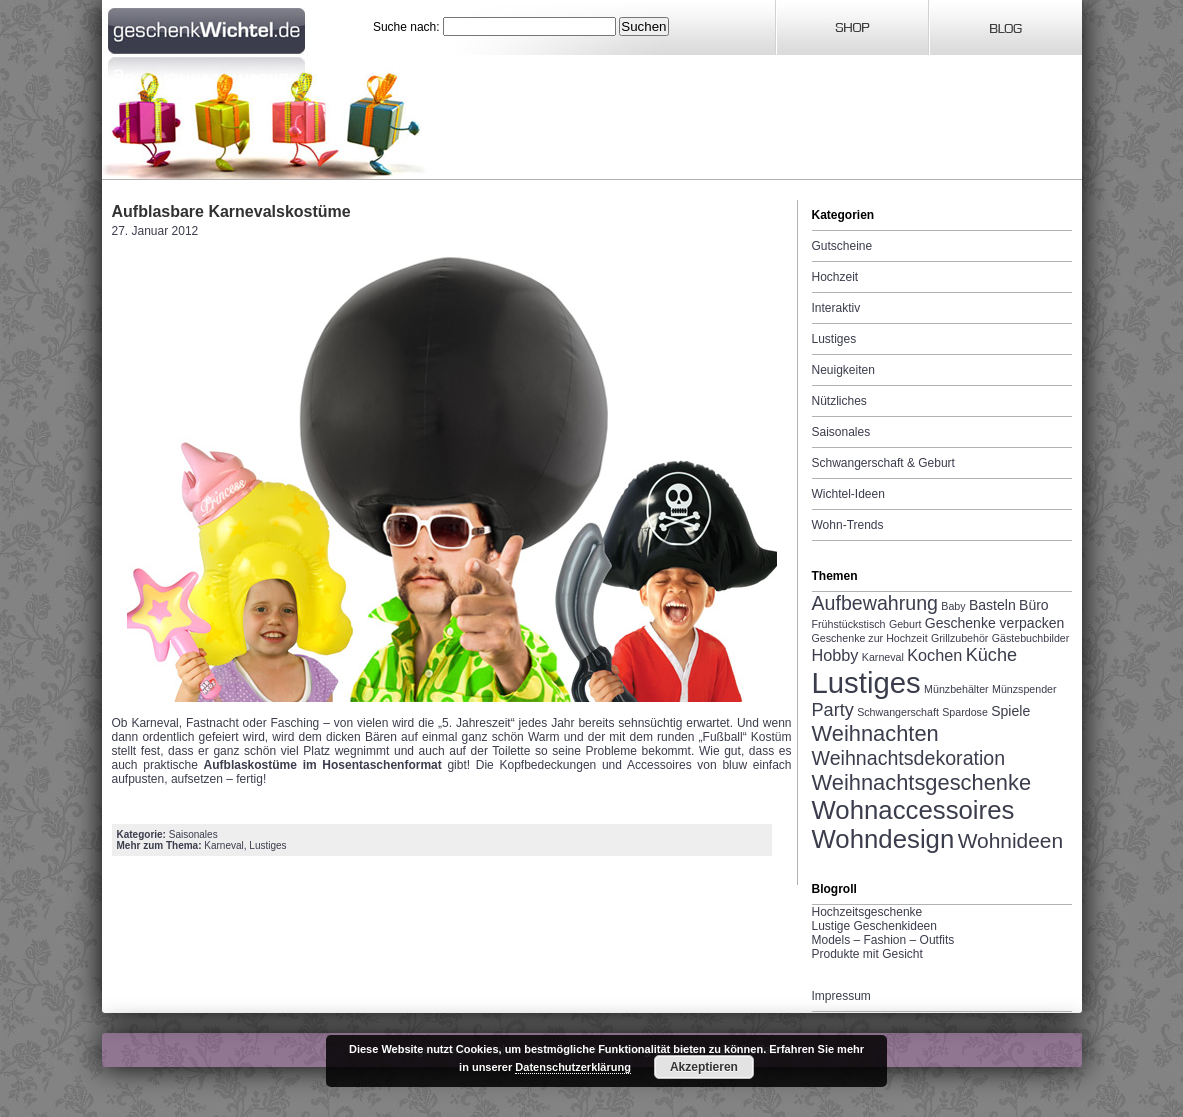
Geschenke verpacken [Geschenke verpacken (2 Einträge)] (994, 623)
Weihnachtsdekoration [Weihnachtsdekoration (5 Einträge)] (909, 758)
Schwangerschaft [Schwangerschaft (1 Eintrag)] (898, 712)
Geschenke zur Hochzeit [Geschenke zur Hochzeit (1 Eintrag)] (870, 638)
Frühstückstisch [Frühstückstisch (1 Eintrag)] (849, 624)
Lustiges (267, 845)
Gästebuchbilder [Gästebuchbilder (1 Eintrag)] (1031, 638)
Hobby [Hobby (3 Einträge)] (835, 655)
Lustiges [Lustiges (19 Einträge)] (866, 682)
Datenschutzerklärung (573, 1067)
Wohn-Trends (848, 525)
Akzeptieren (704, 1067)
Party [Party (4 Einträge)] (833, 710)
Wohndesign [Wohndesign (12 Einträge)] (883, 839)
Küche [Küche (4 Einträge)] (991, 655)
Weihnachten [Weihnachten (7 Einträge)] (875, 733)
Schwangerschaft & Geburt (883, 463)
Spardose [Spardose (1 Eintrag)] (965, 712)
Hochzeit (835, 277)
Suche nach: (406, 27)
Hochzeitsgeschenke (867, 912)
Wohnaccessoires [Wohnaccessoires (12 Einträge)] (913, 810)
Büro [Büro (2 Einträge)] (1034, 605)
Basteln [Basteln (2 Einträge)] (992, 605)
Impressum (841, 996)
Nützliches (839, 401)
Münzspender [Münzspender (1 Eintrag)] (1024, 689)
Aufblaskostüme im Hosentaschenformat (323, 765)
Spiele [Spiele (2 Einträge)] (1010, 711)
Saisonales (193, 834)
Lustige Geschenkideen (874, 926)
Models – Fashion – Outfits (883, 940)
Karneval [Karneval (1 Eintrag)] (883, 657)
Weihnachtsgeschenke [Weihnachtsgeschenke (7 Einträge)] (922, 782)
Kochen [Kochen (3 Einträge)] (934, 655)
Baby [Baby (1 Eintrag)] (953, 606)
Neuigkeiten (843, 370)
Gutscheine (842, 246)
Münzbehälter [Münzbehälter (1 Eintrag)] (956, 689)
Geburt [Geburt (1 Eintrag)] (905, 624)
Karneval (223, 845)
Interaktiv (836, 308)
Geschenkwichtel (208, 28)
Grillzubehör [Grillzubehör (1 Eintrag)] (959, 638)
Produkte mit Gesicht (867, 954)
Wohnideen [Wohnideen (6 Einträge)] (1010, 840)
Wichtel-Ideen (848, 494)
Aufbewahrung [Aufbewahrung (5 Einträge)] (875, 603)
